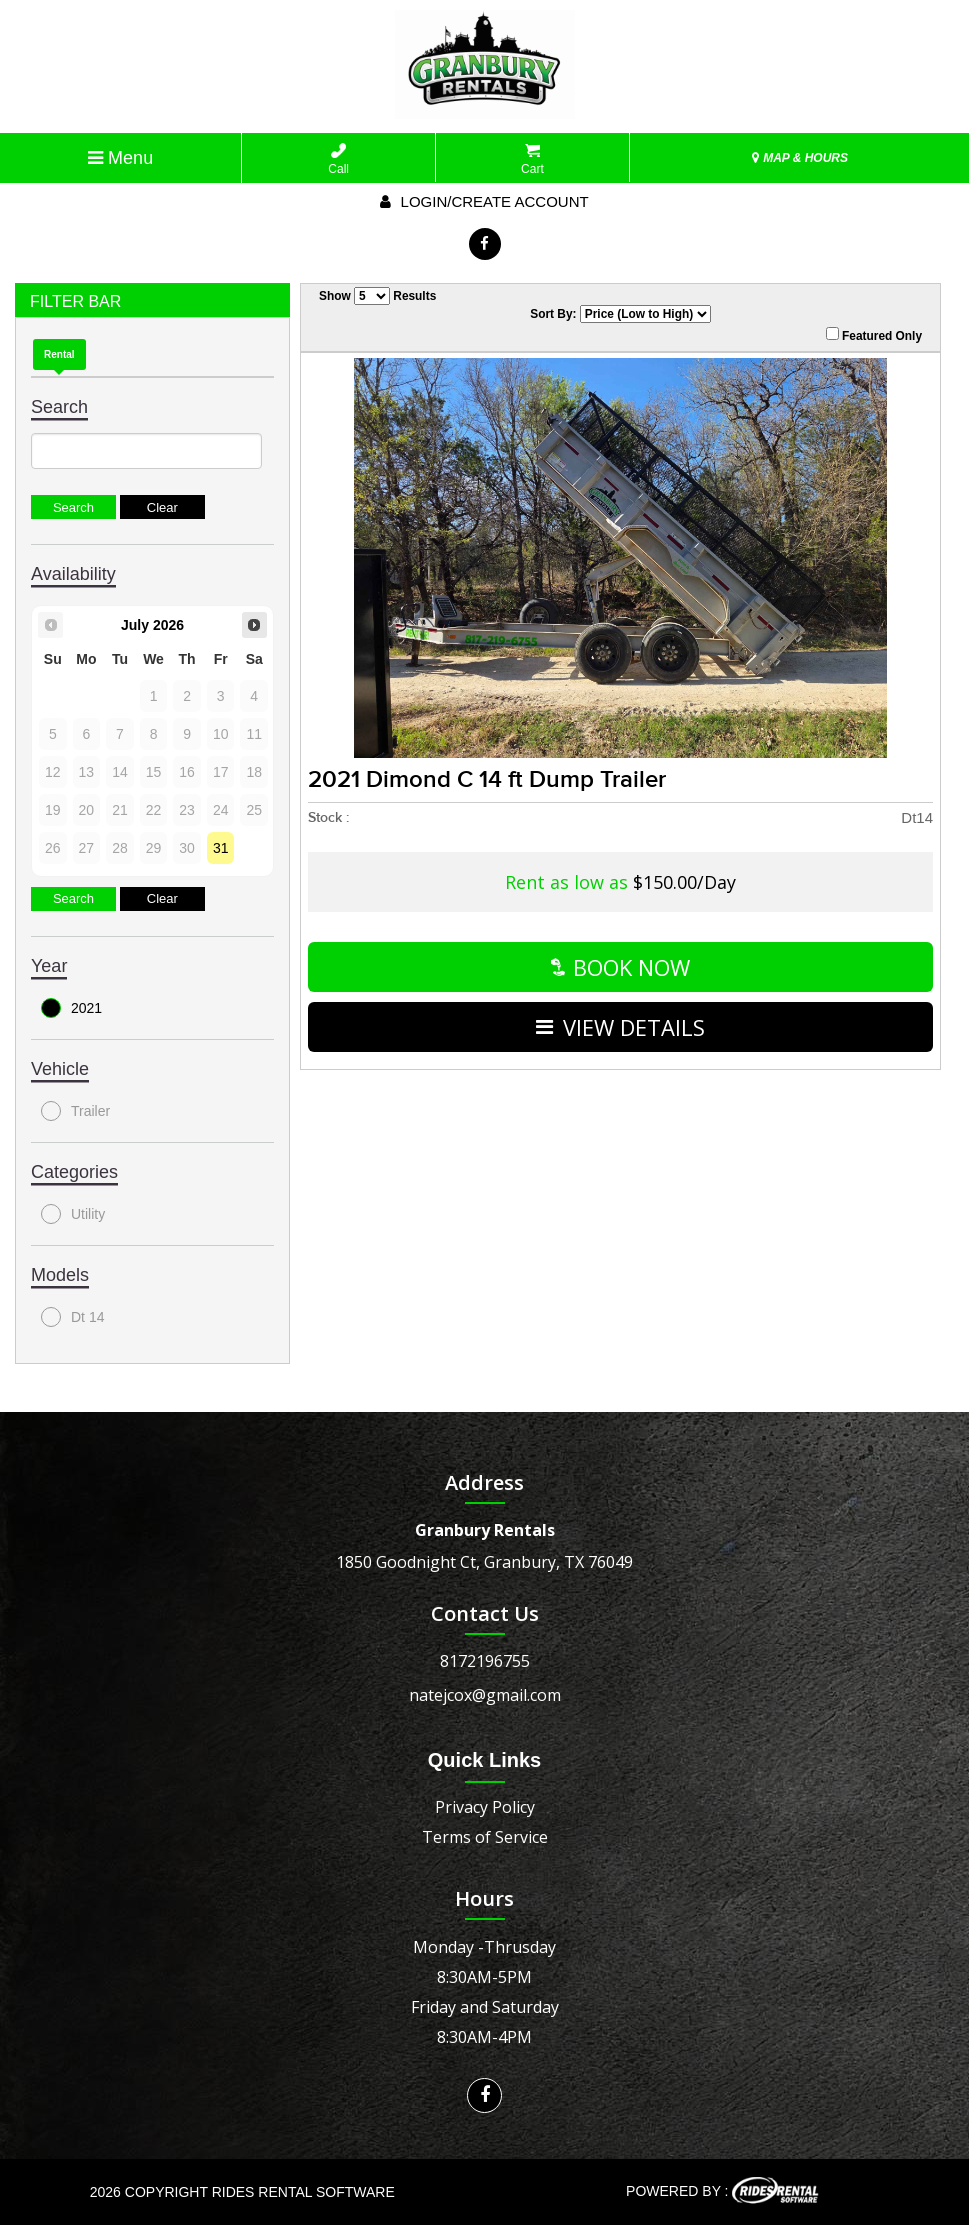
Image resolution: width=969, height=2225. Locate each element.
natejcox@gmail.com (485, 1695)
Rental (59, 354)
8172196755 (485, 1661)
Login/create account (484, 201)
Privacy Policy (485, 1807)
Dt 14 (72, 1317)
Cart (532, 159)
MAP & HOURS (800, 158)
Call (338, 159)
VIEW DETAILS (620, 1027)
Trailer (75, 1111)
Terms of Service (485, 1837)
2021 (71, 1008)
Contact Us (485, 1613)
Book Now (620, 967)
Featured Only (874, 335)
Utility (73, 1214)
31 (221, 848)
